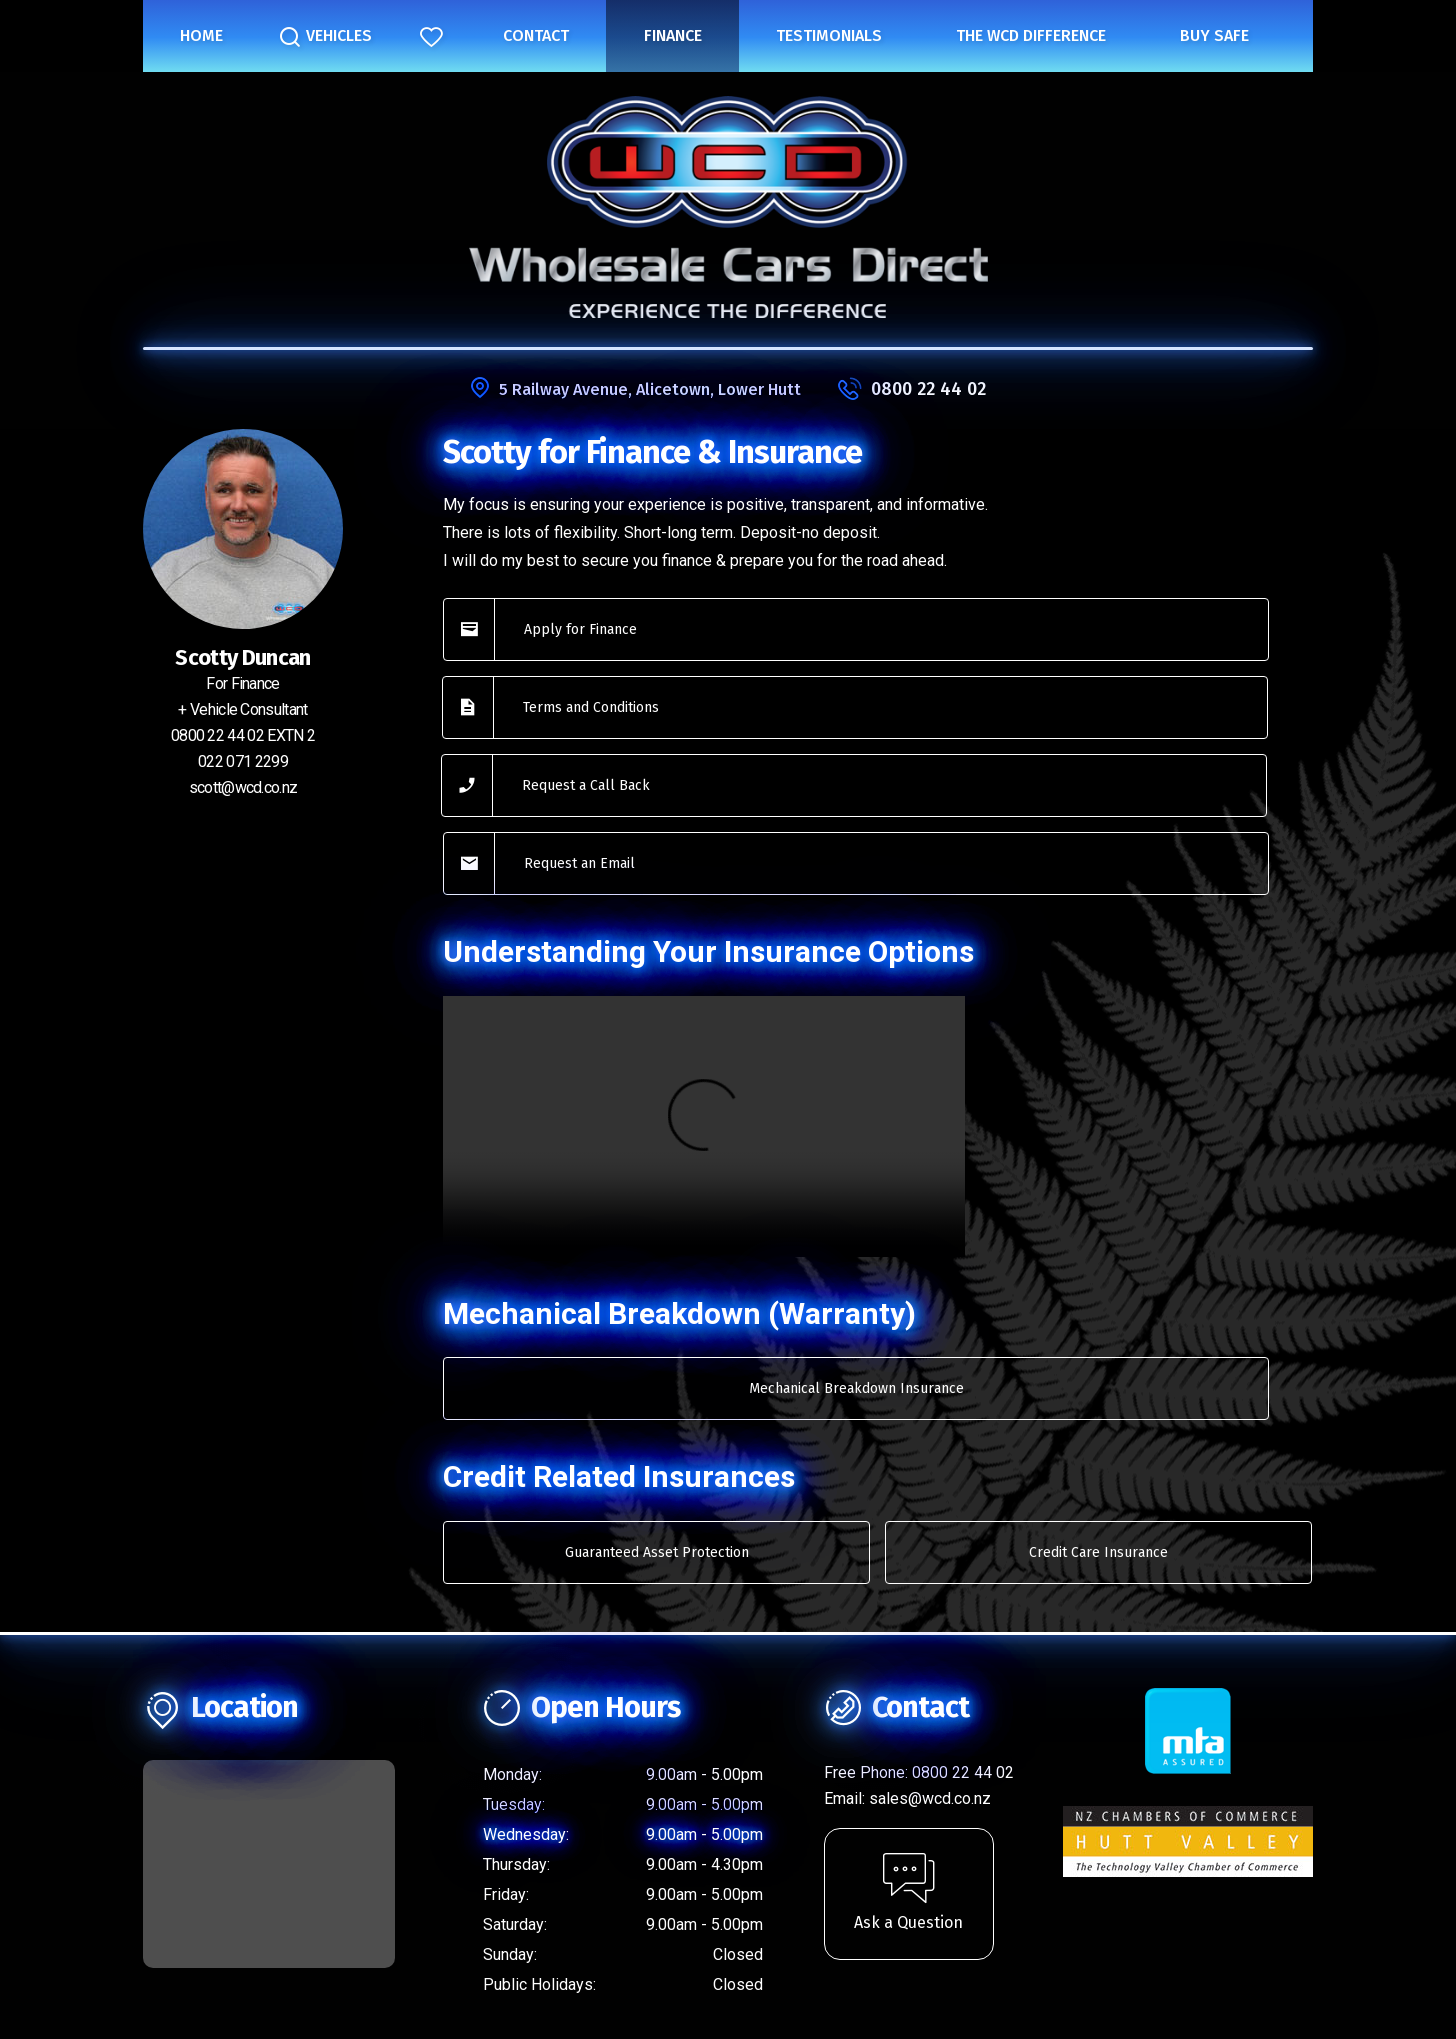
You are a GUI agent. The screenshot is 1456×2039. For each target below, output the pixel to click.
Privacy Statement (728, 1900)
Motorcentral (933, 1993)
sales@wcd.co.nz (930, 1646)
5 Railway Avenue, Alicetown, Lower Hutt (650, 389)
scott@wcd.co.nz (243, 787)
